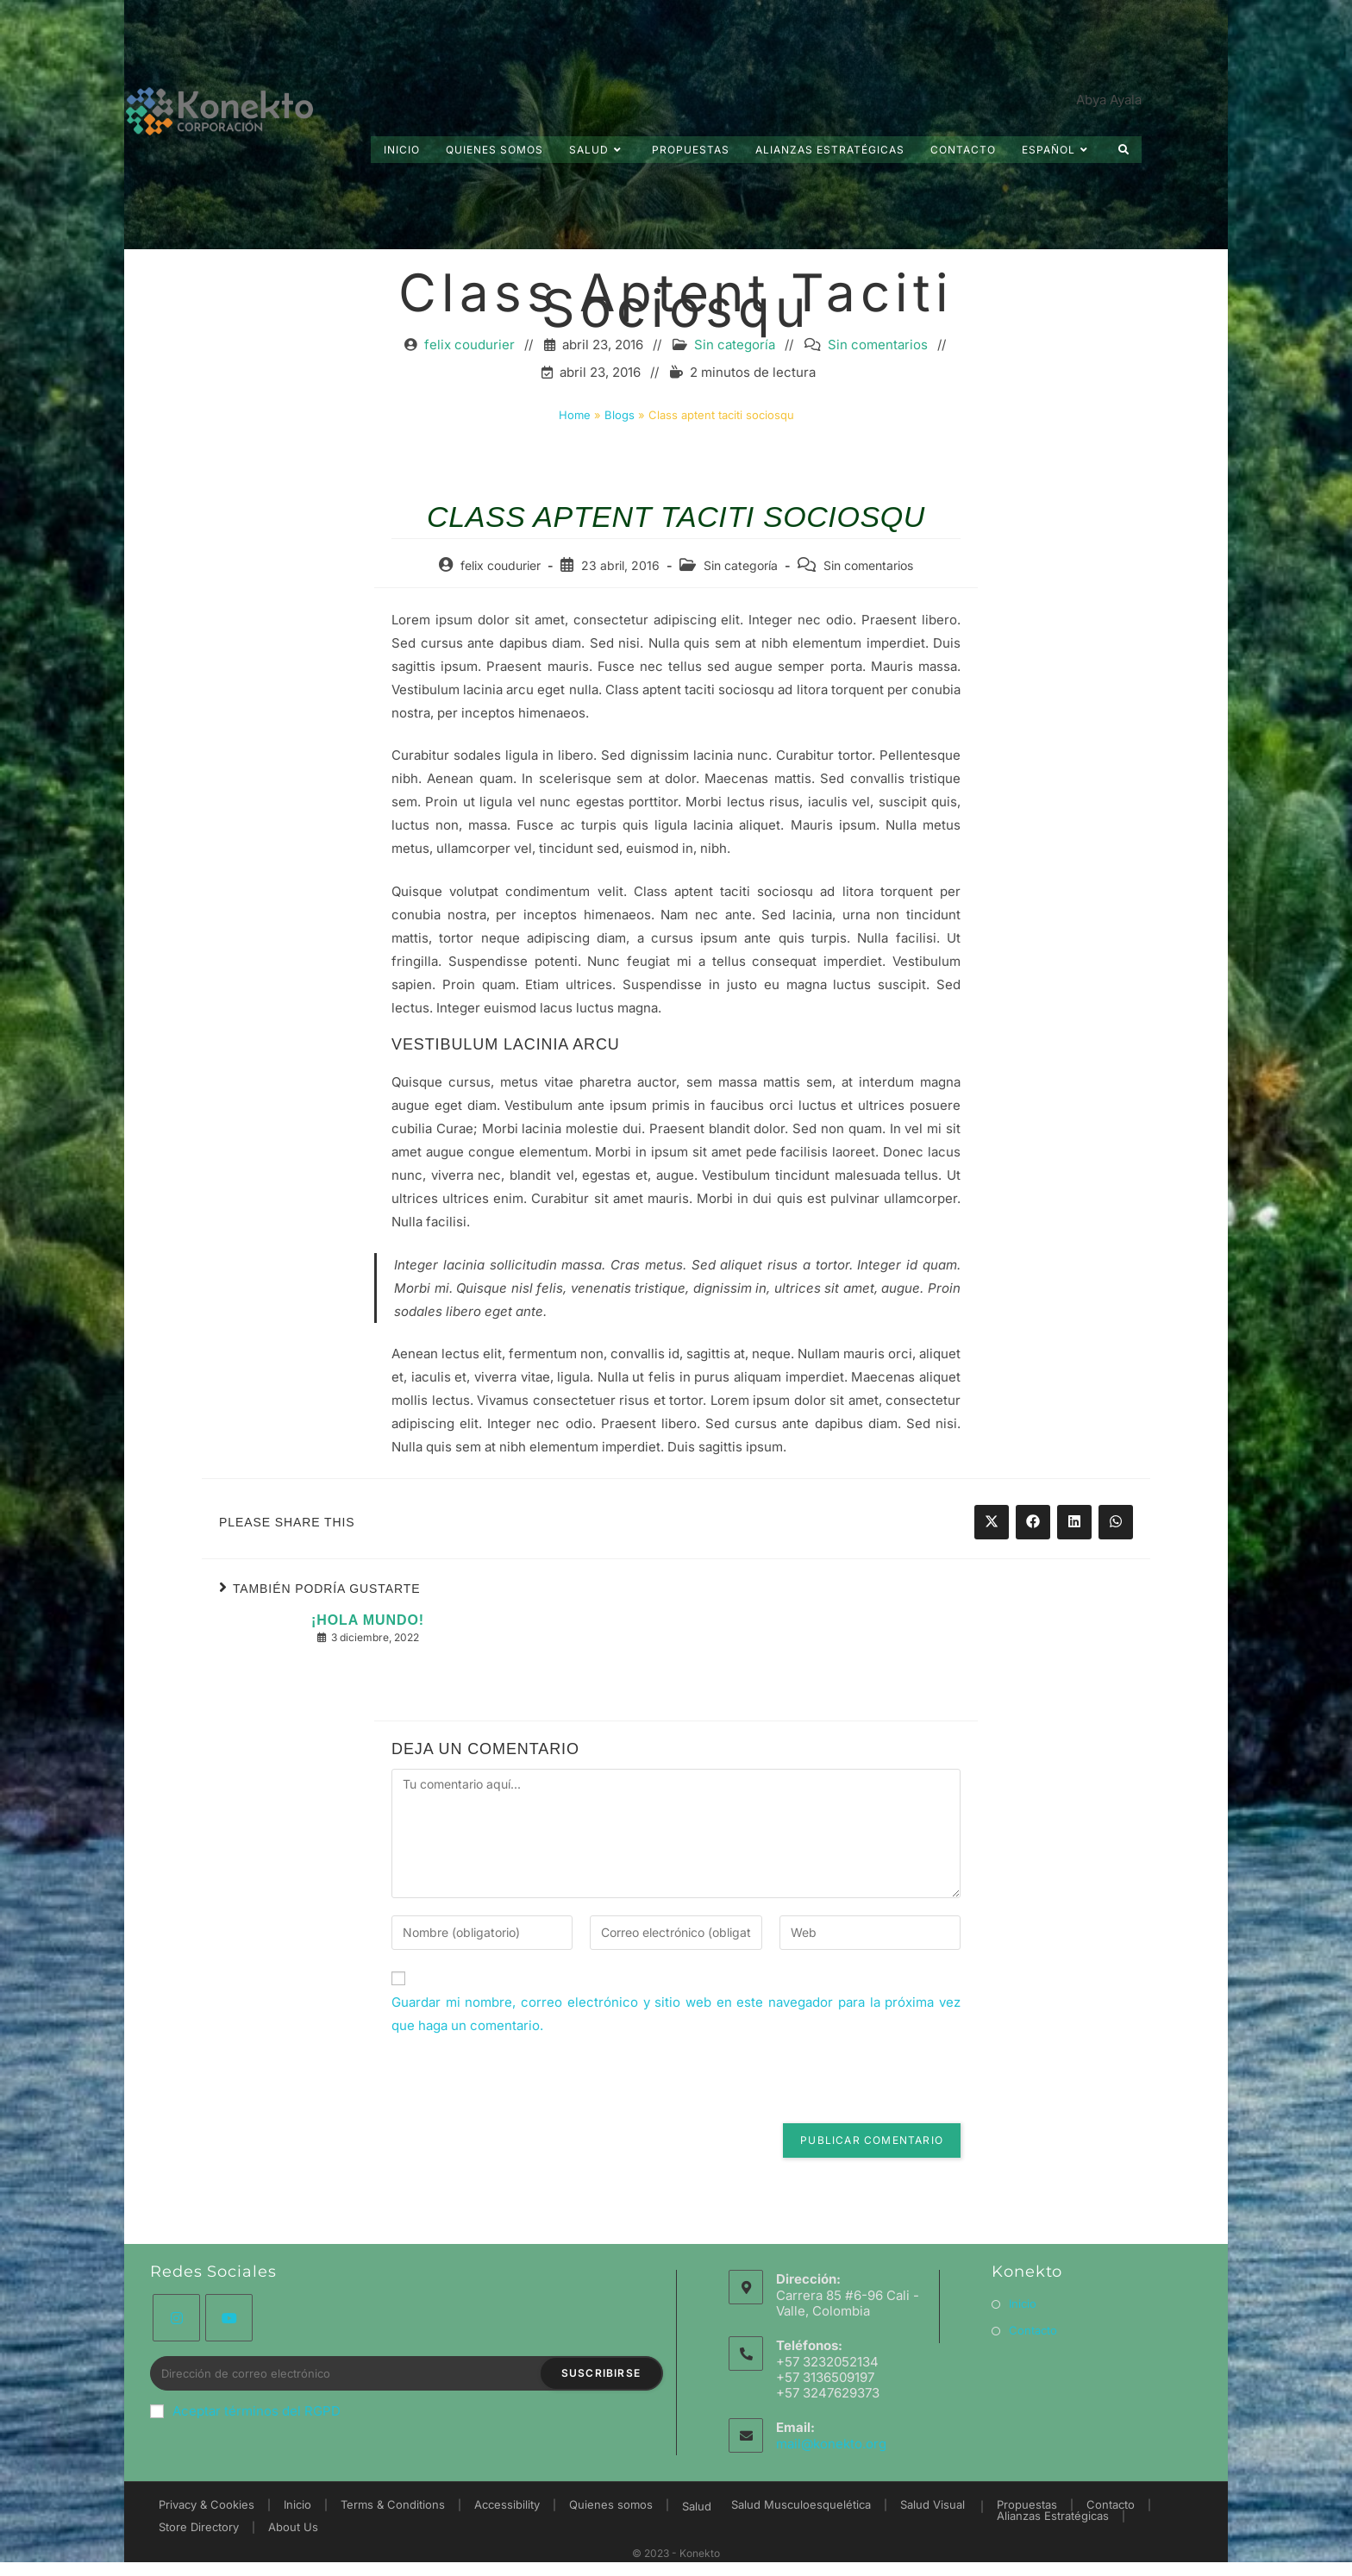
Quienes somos (611, 2504)
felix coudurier (469, 368)
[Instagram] (176, 2317)
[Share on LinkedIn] (1074, 1545)
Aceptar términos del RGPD (245, 2411)
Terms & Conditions (393, 2504)
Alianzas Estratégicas (1053, 2516)
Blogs (619, 438)
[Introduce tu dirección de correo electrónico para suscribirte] (406, 2373)
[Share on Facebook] (1033, 1545)
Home (575, 438)
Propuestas (1027, 2504)
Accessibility (507, 2504)
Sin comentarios (878, 368)
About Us (293, 2527)
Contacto (1033, 2330)
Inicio (1022, 2303)
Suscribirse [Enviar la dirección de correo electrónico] (601, 2372)
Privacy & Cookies (206, 2504)
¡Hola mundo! (367, 1644)
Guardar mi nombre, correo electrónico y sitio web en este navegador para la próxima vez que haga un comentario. (676, 2037)
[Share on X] (991, 1545)
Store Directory (199, 2527)
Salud (696, 2506)
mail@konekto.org (831, 2443)
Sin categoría (734, 368)
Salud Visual (932, 2504)
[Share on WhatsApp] (1115, 1545)
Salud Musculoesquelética (801, 2504)
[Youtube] (229, 2317)
